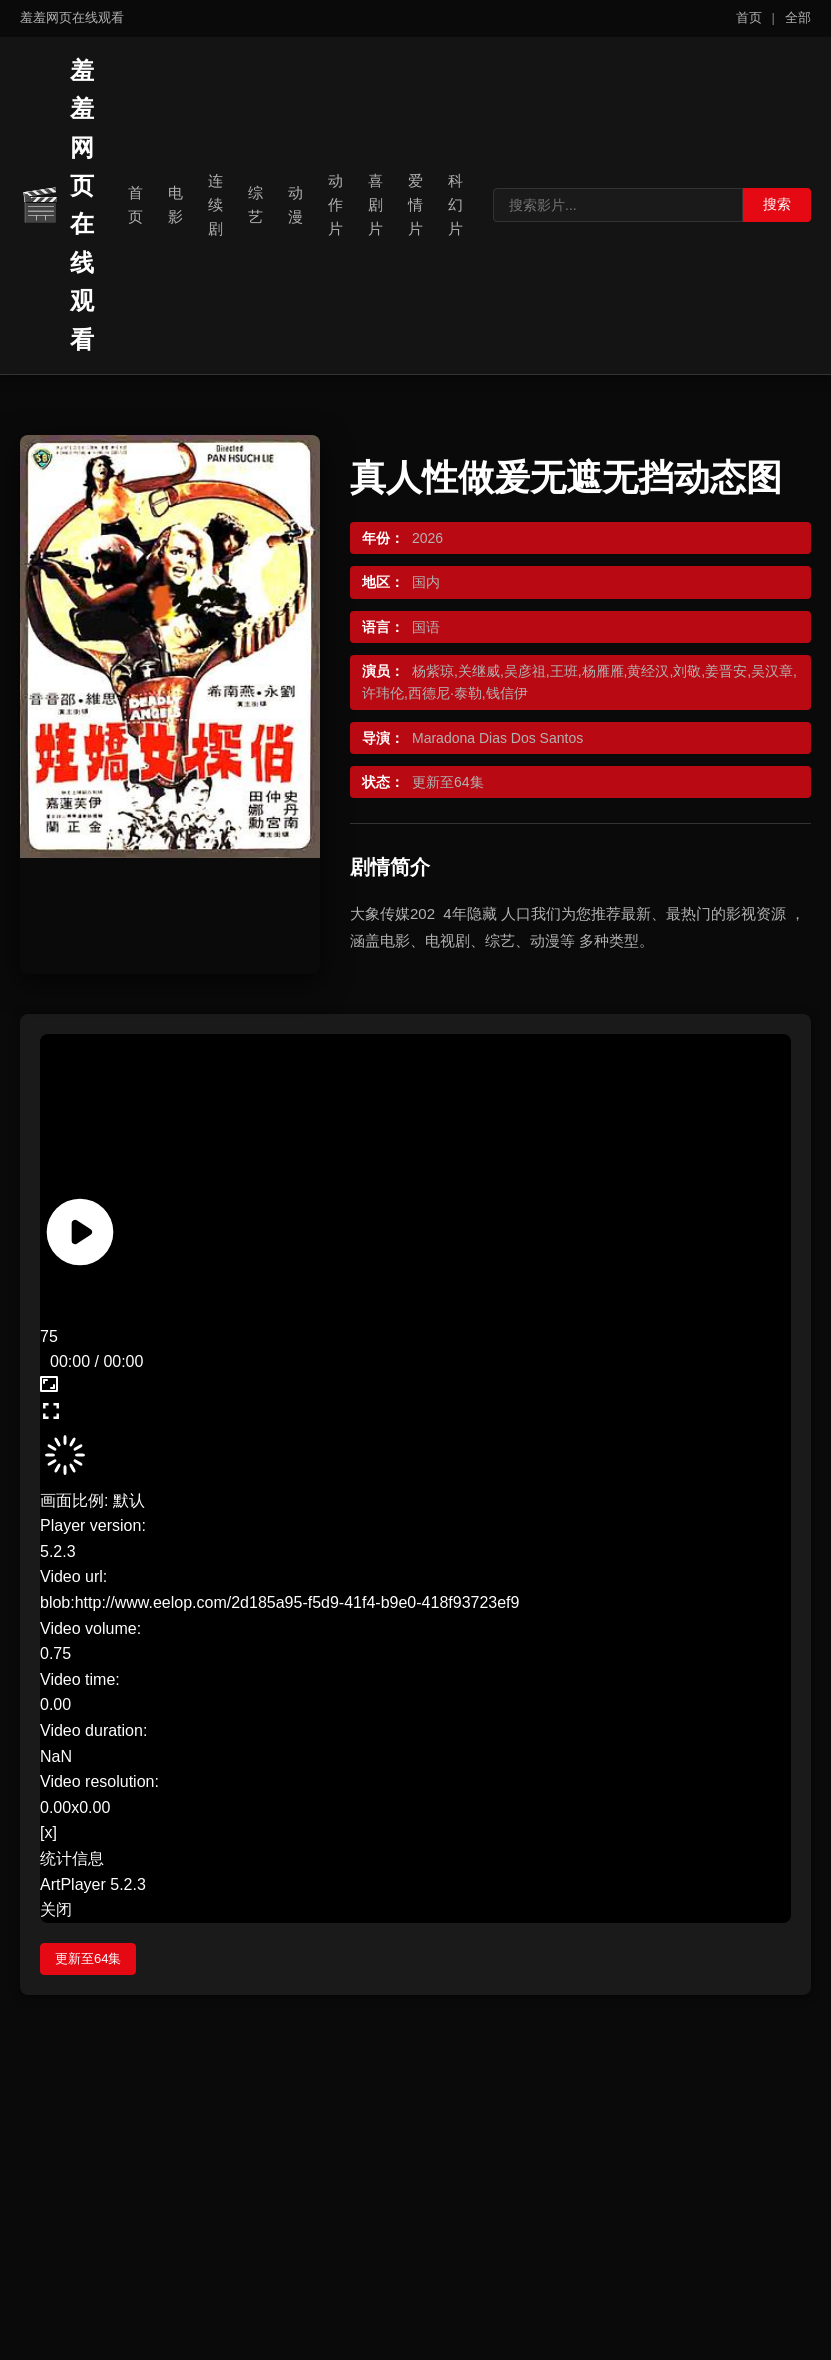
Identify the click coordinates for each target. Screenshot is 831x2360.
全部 (798, 17)
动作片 (335, 204)
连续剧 (215, 204)
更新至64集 (88, 1958)
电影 (175, 204)
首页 (749, 17)
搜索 (777, 204)
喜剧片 (375, 204)
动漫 (295, 204)
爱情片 (415, 204)
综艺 (255, 204)
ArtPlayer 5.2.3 (93, 1884)
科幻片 (455, 204)
